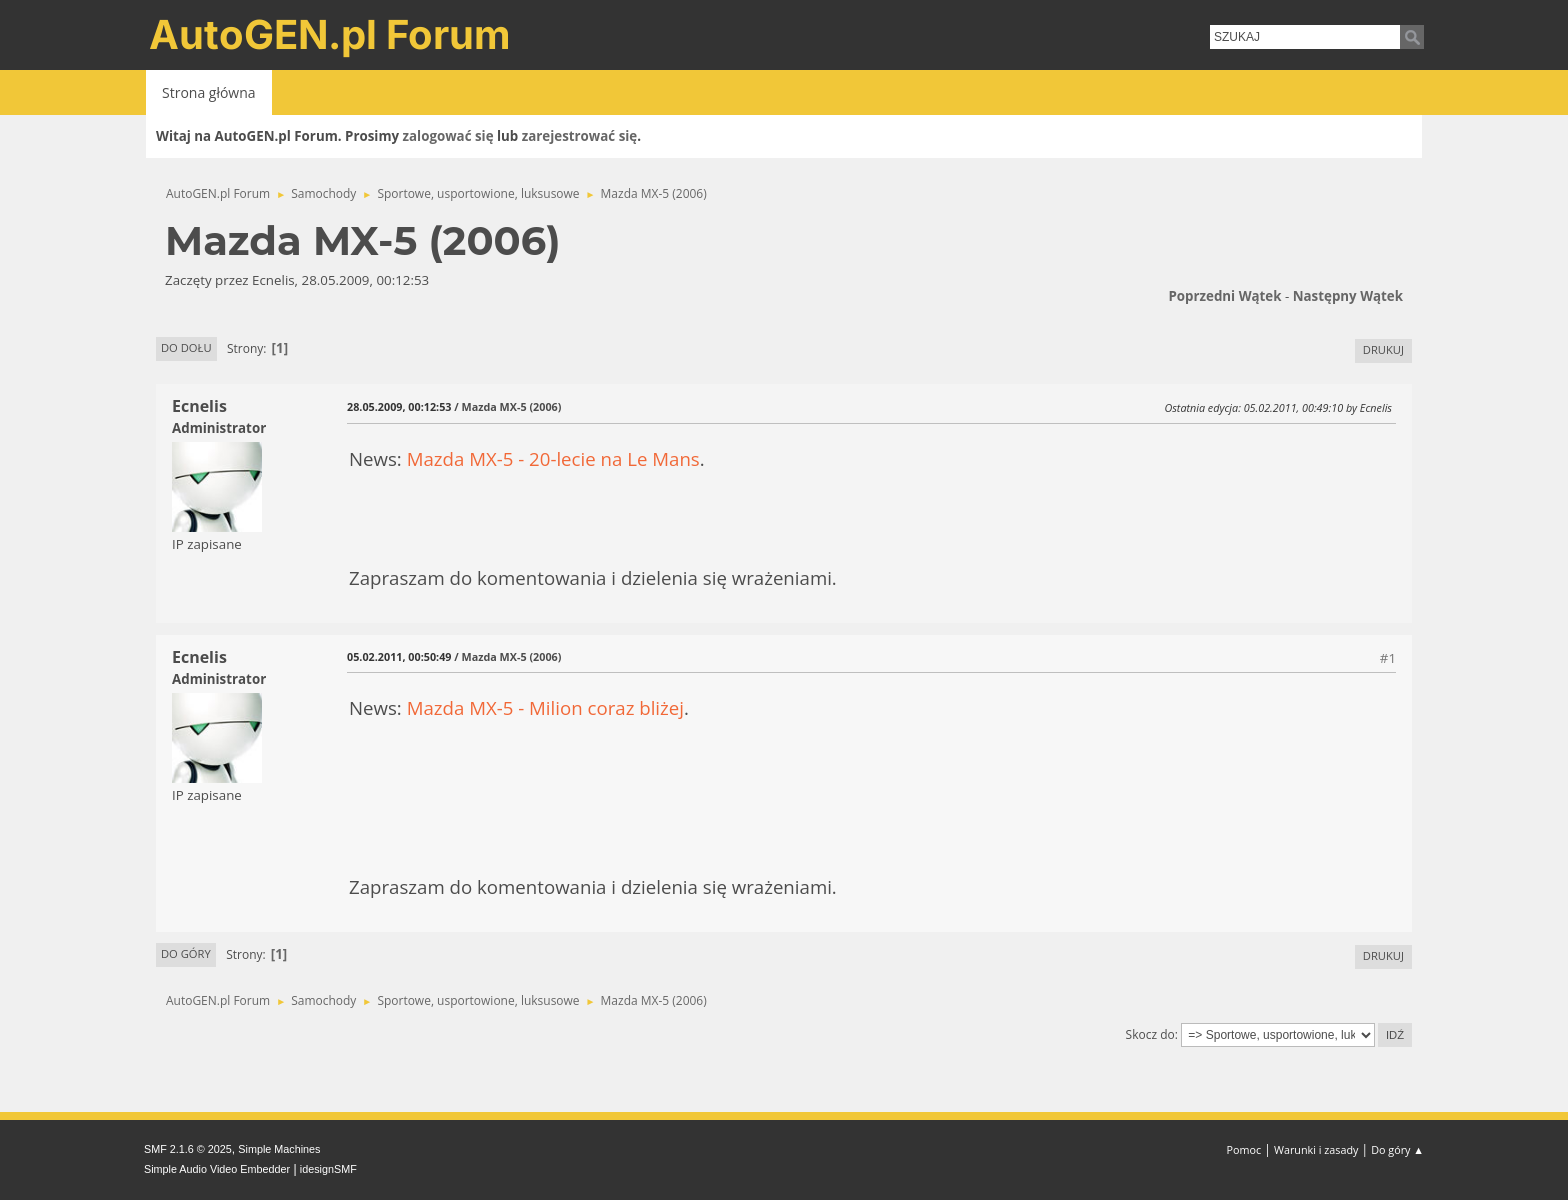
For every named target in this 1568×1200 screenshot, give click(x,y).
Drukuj (1383, 349)
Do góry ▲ (1397, 1149)
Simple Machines (279, 1149)
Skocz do (1150, 1034)
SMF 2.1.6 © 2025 (188, 1149)
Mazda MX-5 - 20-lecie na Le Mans (553, 458)
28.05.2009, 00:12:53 (399, 406)
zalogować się (448, 136)
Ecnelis (199, 406)
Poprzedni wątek (1224, 296)
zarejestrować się (579, 136)
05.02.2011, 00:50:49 (399, 656)
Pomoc (1244, 1149)
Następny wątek (1348, 296)
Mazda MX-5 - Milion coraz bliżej (545, 707)
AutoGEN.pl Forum (330, 34)
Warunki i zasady (1316, 1149)
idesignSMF (328, 1169)
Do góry (186, 953)
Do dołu (186, 347)
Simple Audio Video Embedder (217, 1169)
